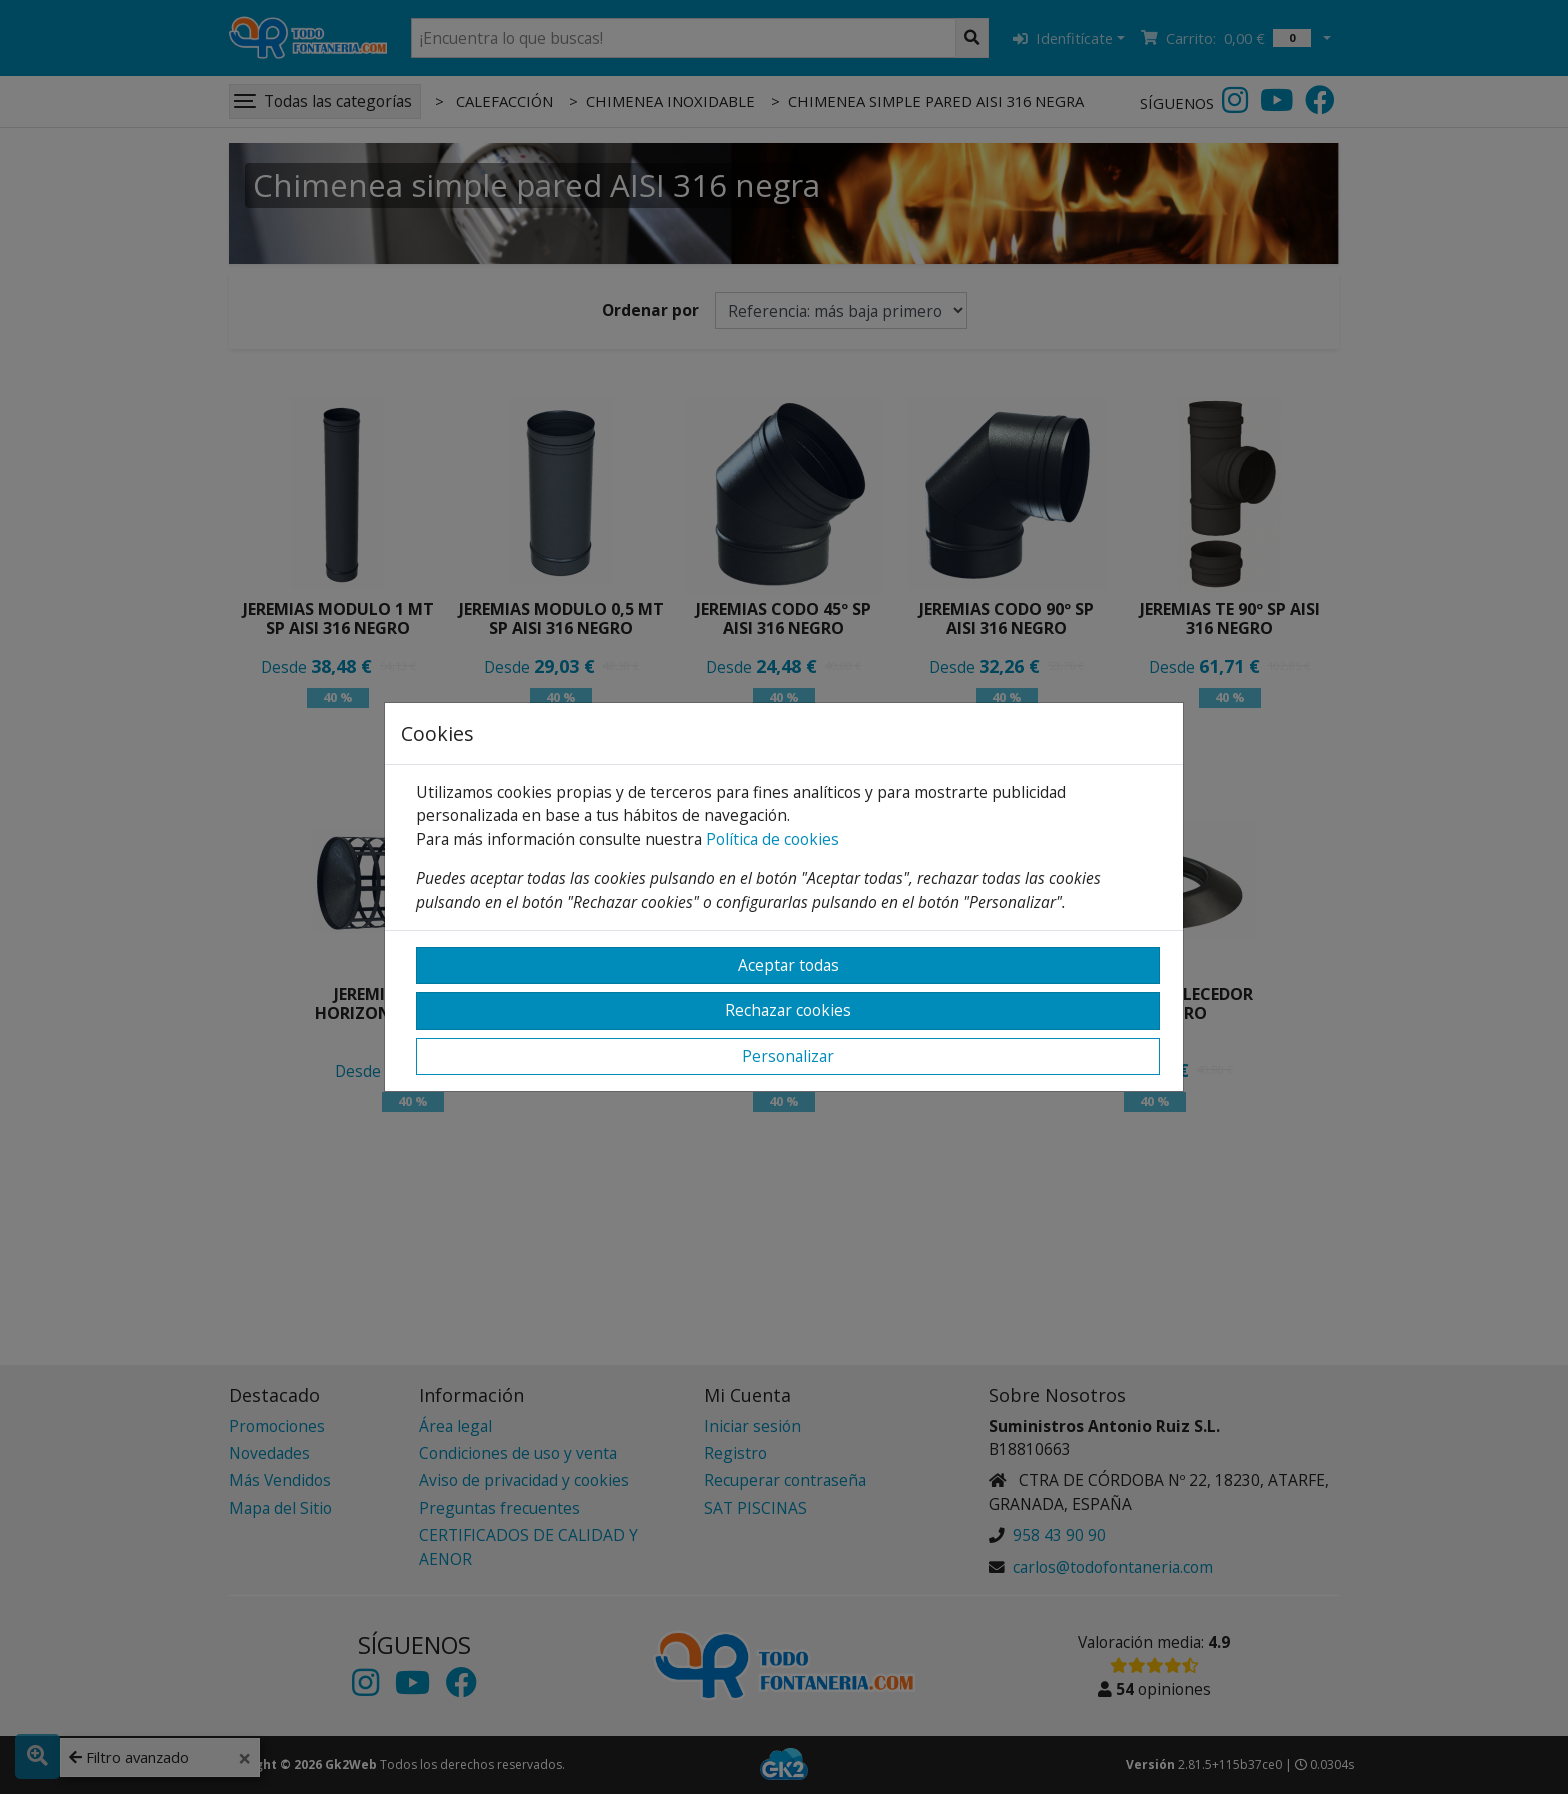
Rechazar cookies (788, 1010)
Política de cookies (772, 839)
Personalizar (788, 1056)
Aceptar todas (788, 965)
